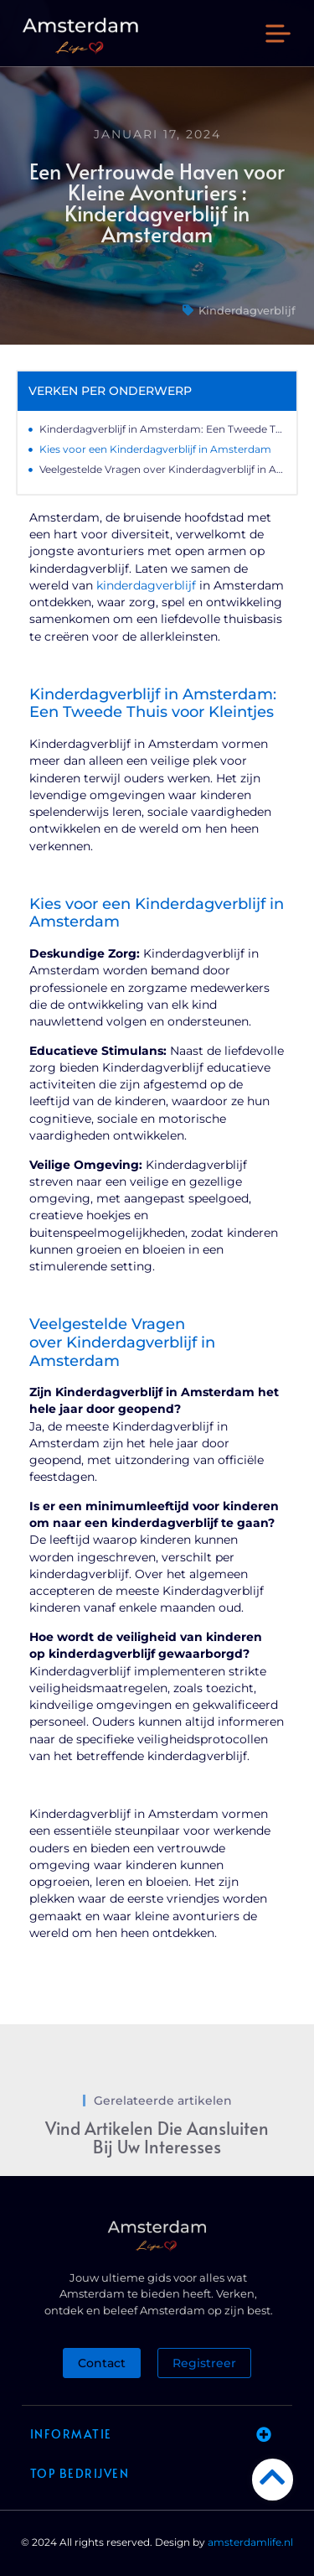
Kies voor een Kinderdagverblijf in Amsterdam (155, 449)
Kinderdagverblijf (247, 310)
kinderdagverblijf (146, 585)
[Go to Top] (272, 2476)
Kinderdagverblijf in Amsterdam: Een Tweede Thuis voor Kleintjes (162, 429)
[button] (278, 36)
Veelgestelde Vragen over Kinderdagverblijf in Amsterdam (162, 469)
